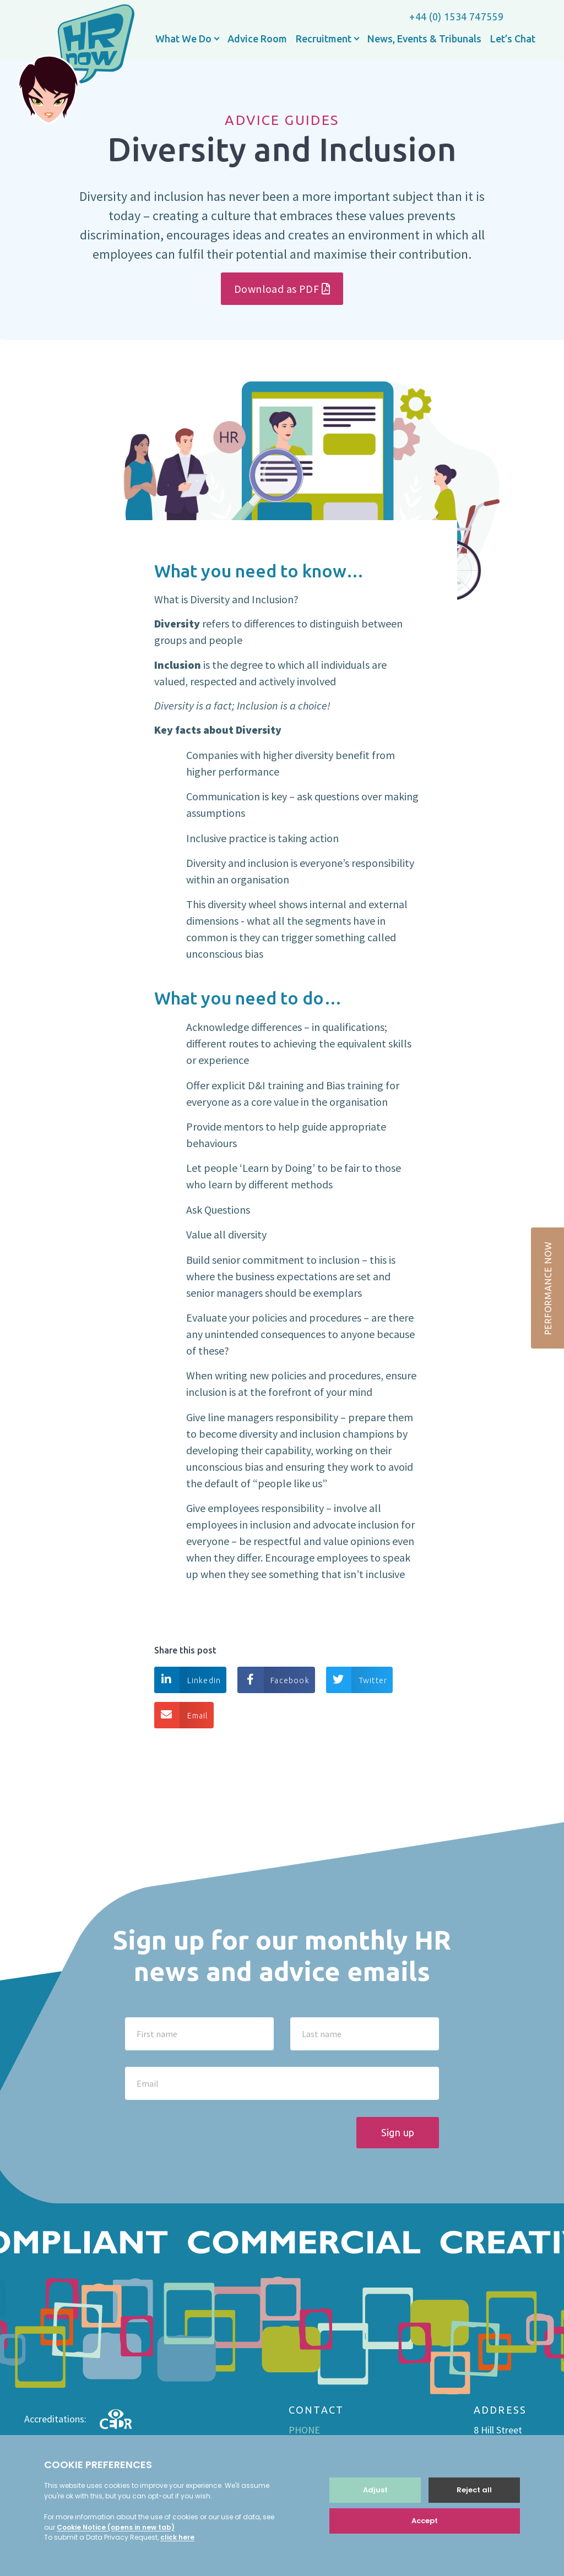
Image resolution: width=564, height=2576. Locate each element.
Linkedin (187, 1680)
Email (181, 1715)
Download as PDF (282, 289)
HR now (76, 65)
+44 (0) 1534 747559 (456, 16)
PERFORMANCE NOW (548, 1287)
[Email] (282, 2083)
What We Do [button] (184, 38)
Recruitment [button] (325, 38)
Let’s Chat (512, 38)
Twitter (356, 1680)
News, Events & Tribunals (424, 38)
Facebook (273, 1680)
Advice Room (257, 38)
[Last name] (364, 2033)
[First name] (199, 2033)
